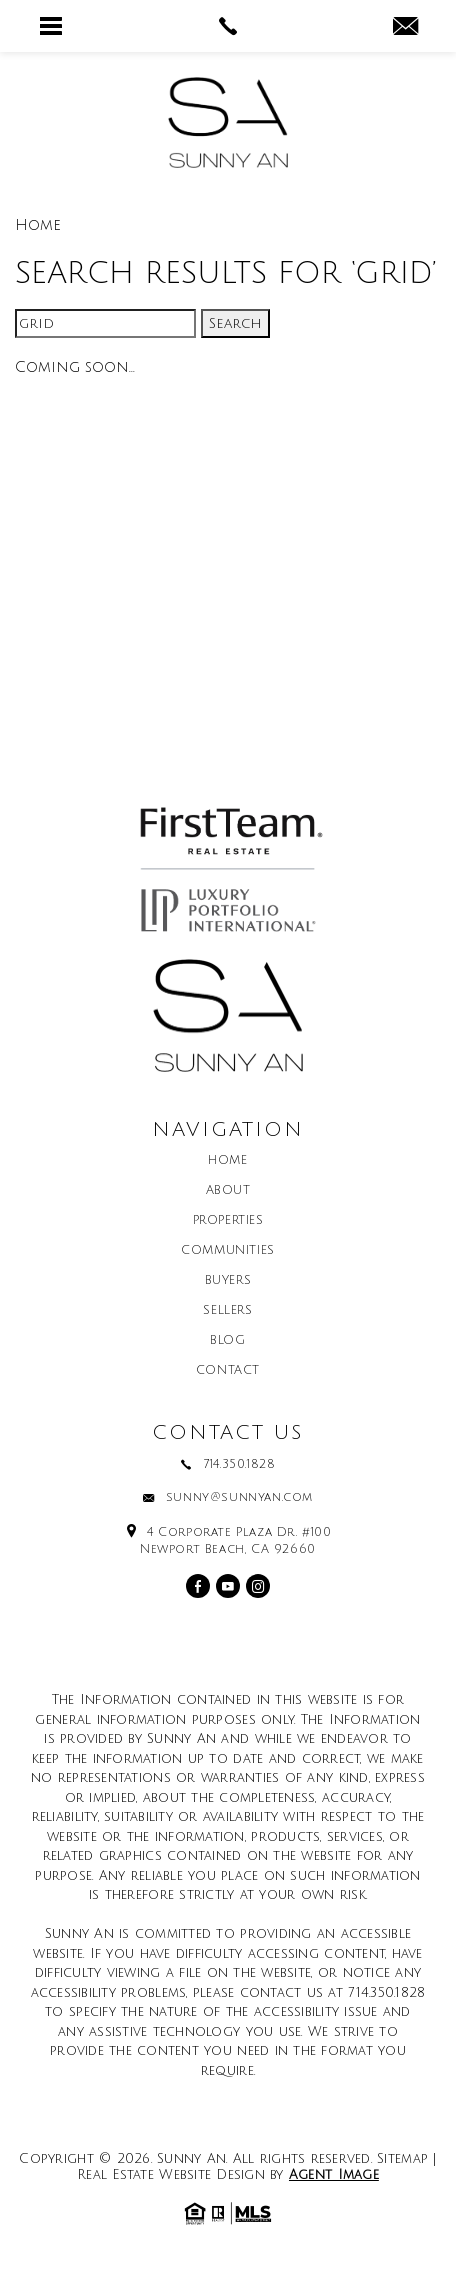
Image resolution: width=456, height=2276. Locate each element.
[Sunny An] (228, 122)
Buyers (228, 1281)
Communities (228, 1251)
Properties (228, 1221)
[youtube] (228, 1586)
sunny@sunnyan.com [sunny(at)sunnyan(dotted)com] (239, 1498)
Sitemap (402, 2159)
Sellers (227, 1311)
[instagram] (258, 1586)
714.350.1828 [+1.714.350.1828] (239, 1465)
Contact (228, 1371)
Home (227, 1161)
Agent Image (334, 2175)
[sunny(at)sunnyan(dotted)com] (405, 28)
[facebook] (198, 1586)
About (228, 1191)
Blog (227, 1341)
